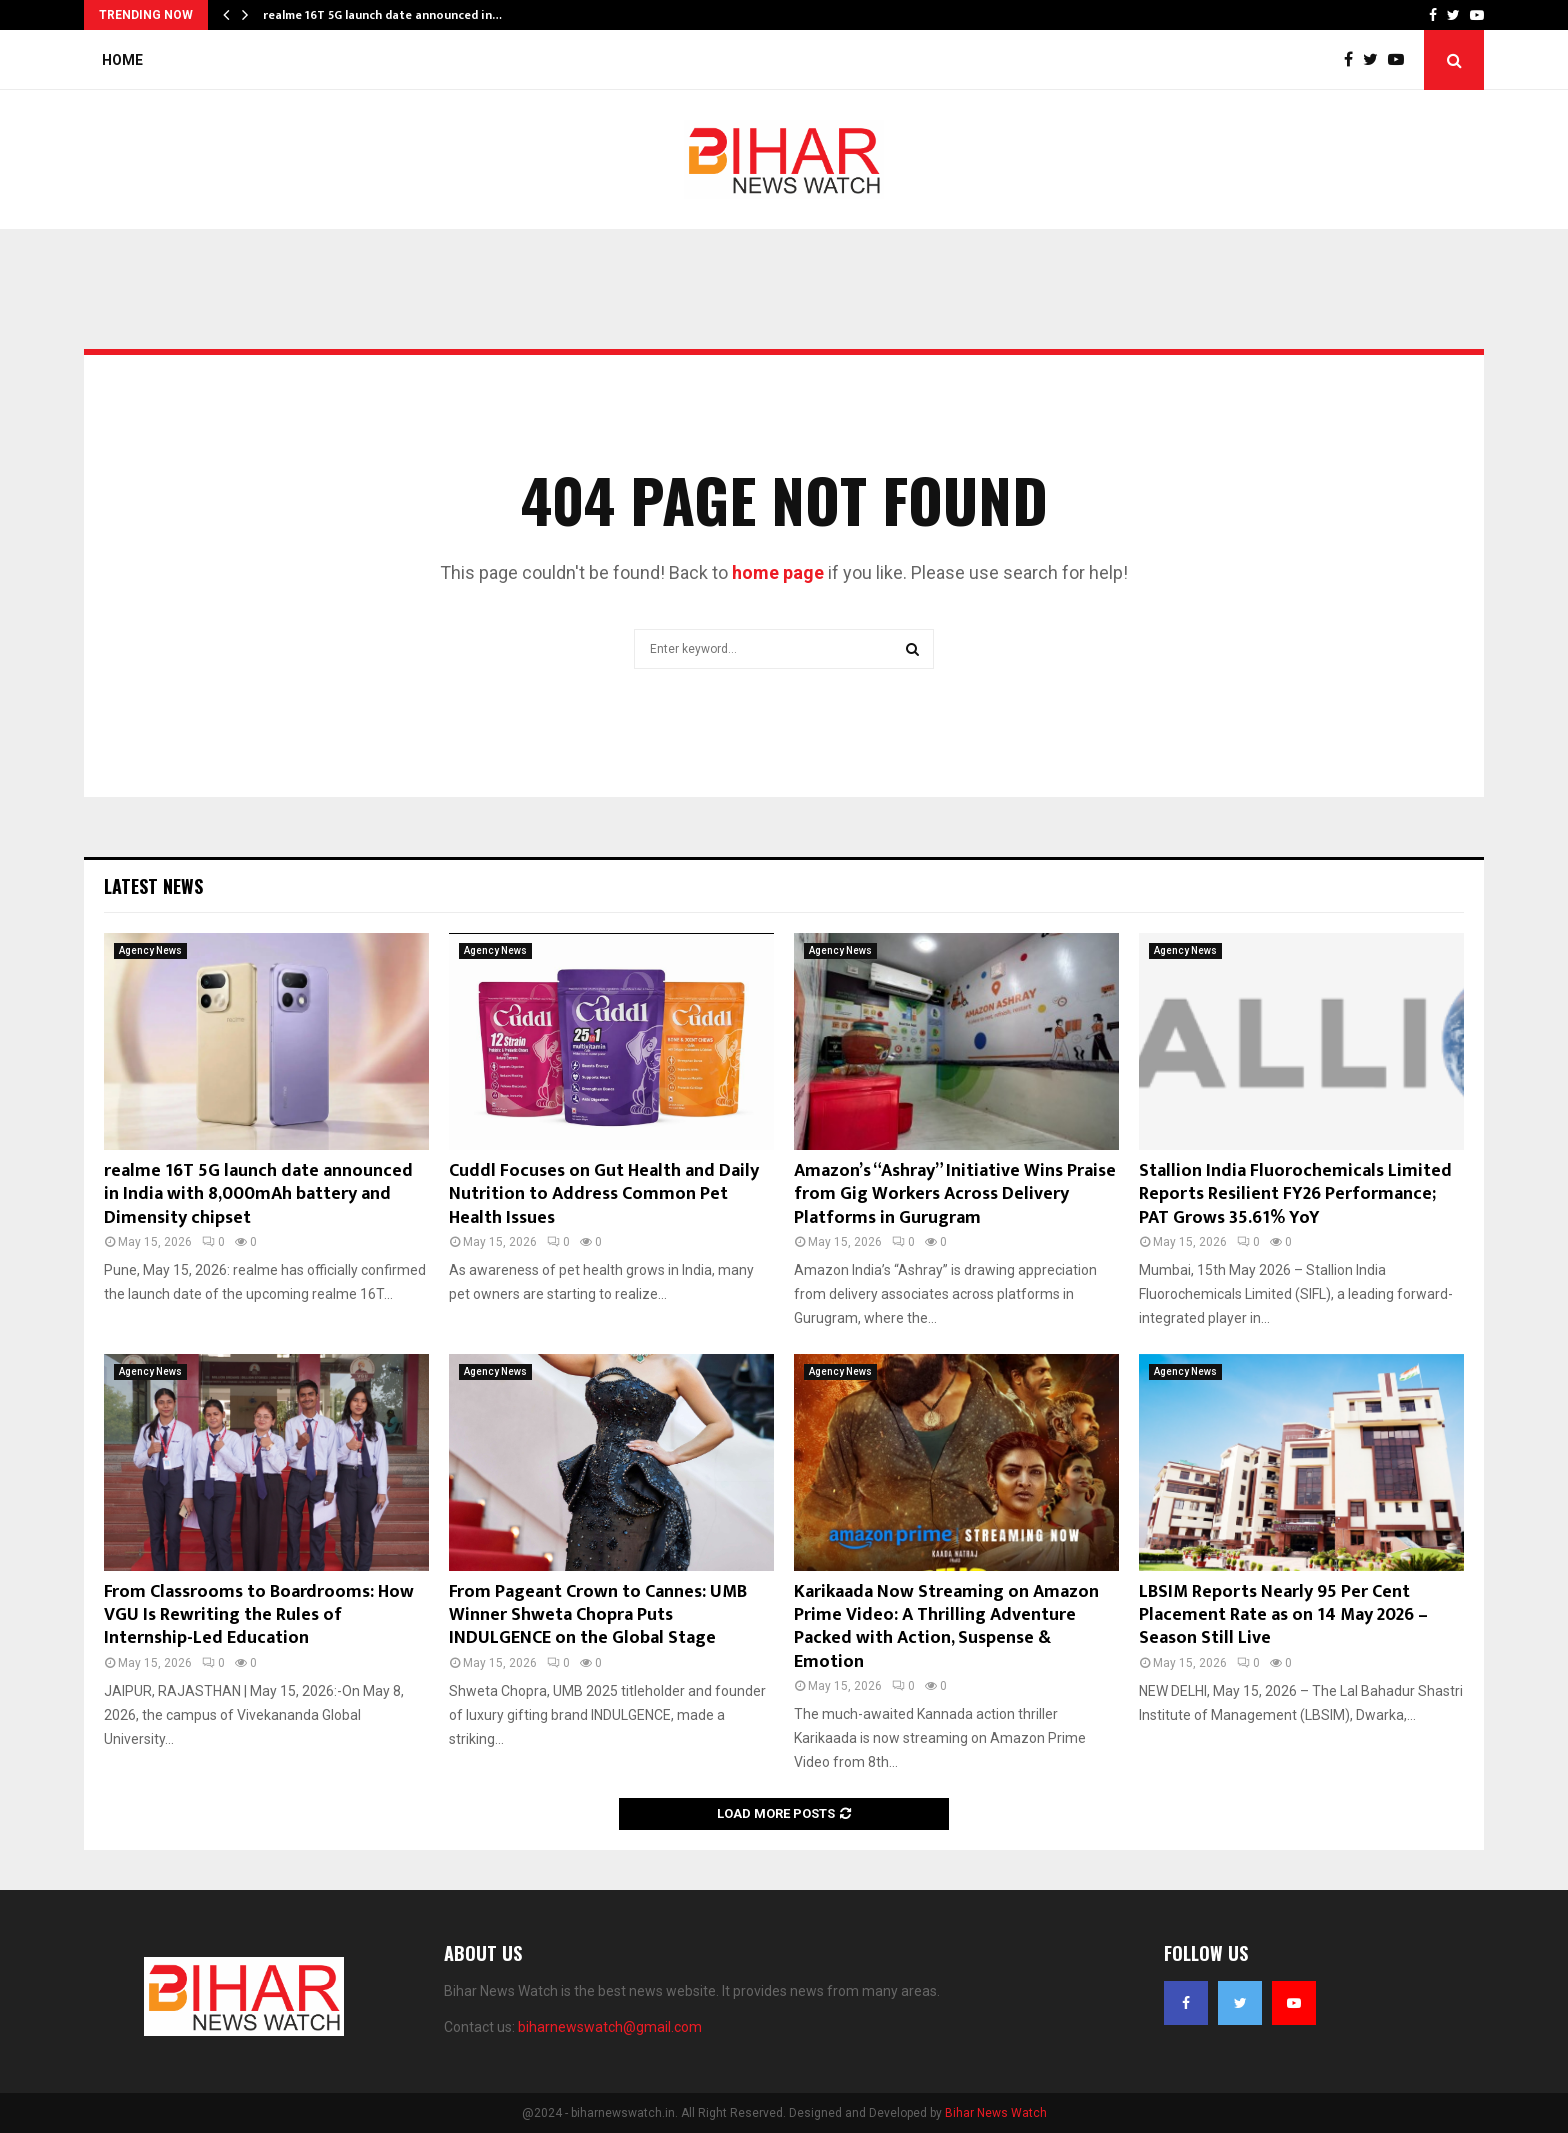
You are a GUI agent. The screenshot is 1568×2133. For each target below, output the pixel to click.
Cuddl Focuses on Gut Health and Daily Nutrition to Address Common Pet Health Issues (604, 1194)
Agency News (150, 950)
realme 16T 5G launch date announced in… (382, 15)
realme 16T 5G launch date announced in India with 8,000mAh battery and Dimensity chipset (258, 1194)
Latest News (153, 886)
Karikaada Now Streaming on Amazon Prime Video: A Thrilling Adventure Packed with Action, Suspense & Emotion (946, 1627)
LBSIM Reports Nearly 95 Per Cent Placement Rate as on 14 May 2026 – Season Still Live (1283, 1615)
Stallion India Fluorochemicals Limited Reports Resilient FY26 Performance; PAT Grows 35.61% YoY (1295, 1194)
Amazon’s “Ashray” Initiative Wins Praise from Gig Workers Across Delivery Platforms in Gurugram (955, 1194)
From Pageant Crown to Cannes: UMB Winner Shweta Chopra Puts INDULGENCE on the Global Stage (598, 1615)
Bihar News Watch (996, 2113)
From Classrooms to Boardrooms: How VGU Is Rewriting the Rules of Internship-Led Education (259, 1615)
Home (122, 60)
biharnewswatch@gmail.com (610, 2027)
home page (778, 572)
